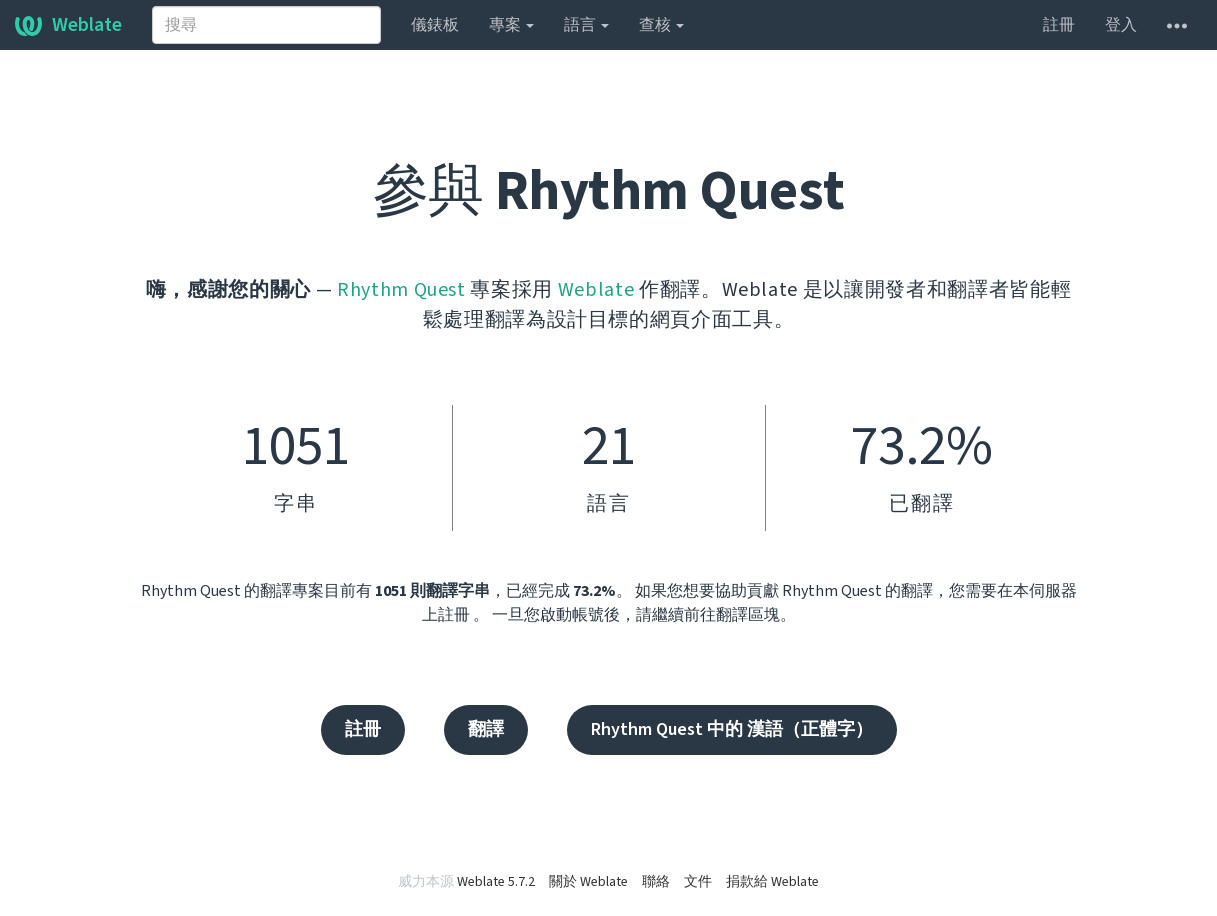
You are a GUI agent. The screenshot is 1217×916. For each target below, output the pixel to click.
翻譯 (486, 729)
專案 (511, 25)
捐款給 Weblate (772, 882)
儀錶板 (435, 25)
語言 (586, 25)
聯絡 (656, 882)
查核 (661, 25)
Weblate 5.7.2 (496, 882)
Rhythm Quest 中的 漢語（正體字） (732, 729)
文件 (698, 882)
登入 (1121, 25)
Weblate (68, 25)
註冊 (1059, 25)
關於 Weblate (588, 882)
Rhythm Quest (401, 290)
